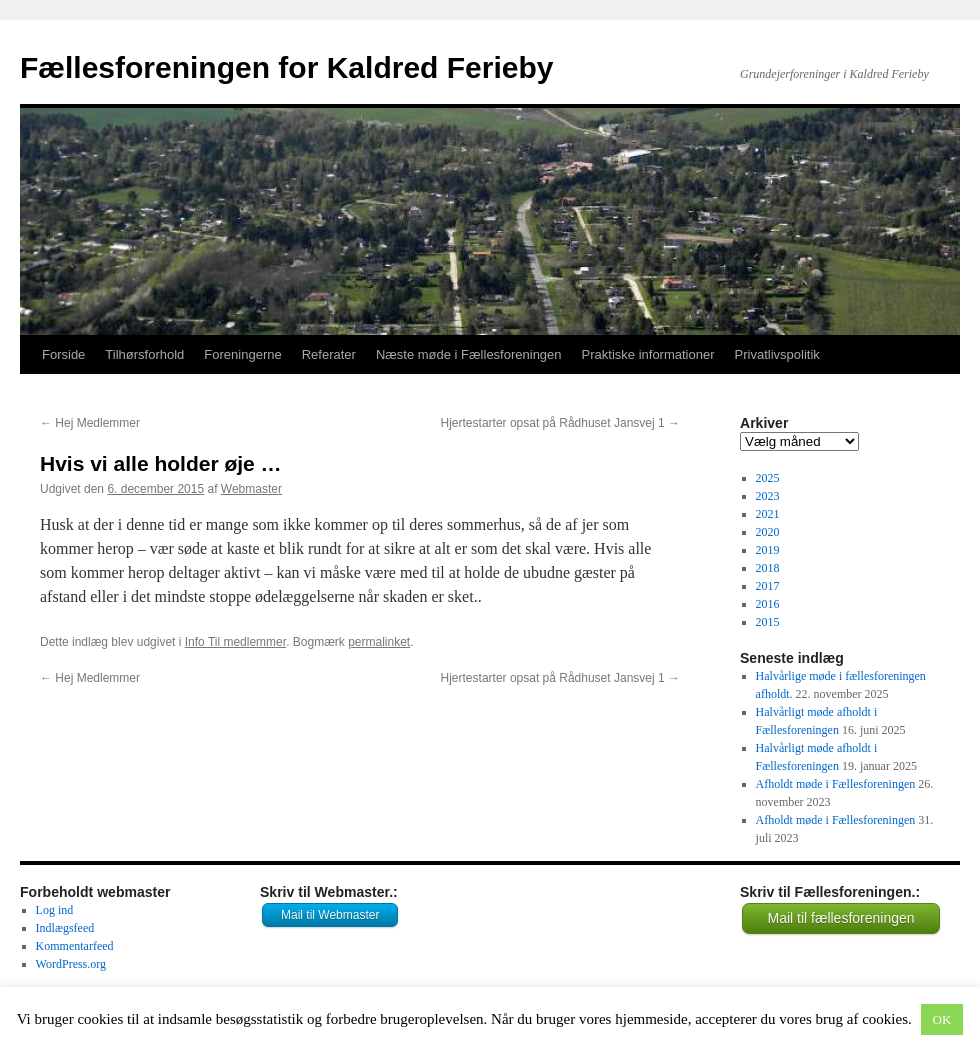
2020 (768, 532)
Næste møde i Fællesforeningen (469, 354)
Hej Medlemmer (90, 423)
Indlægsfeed (65, 928)
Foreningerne (242, 354)
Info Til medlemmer (235, 642)
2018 (768, 568)
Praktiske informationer (648, 354)
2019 (768, 550)
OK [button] (942, 1019)
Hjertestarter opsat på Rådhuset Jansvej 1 (560, 423)
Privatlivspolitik (777, 354)
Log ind (55, 910)
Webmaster (251, 489)
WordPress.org (71, 964)
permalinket (379, 642)
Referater (329, 354)
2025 (768, 478)
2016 (768, 604)
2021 (768, 514)
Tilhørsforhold (144, 354)
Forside (63, 354)
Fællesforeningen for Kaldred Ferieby (286, 67)
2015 (768, 622)
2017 (768, 586)
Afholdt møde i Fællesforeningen (836, 784)
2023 (768, 496)
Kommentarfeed (75, 946)
